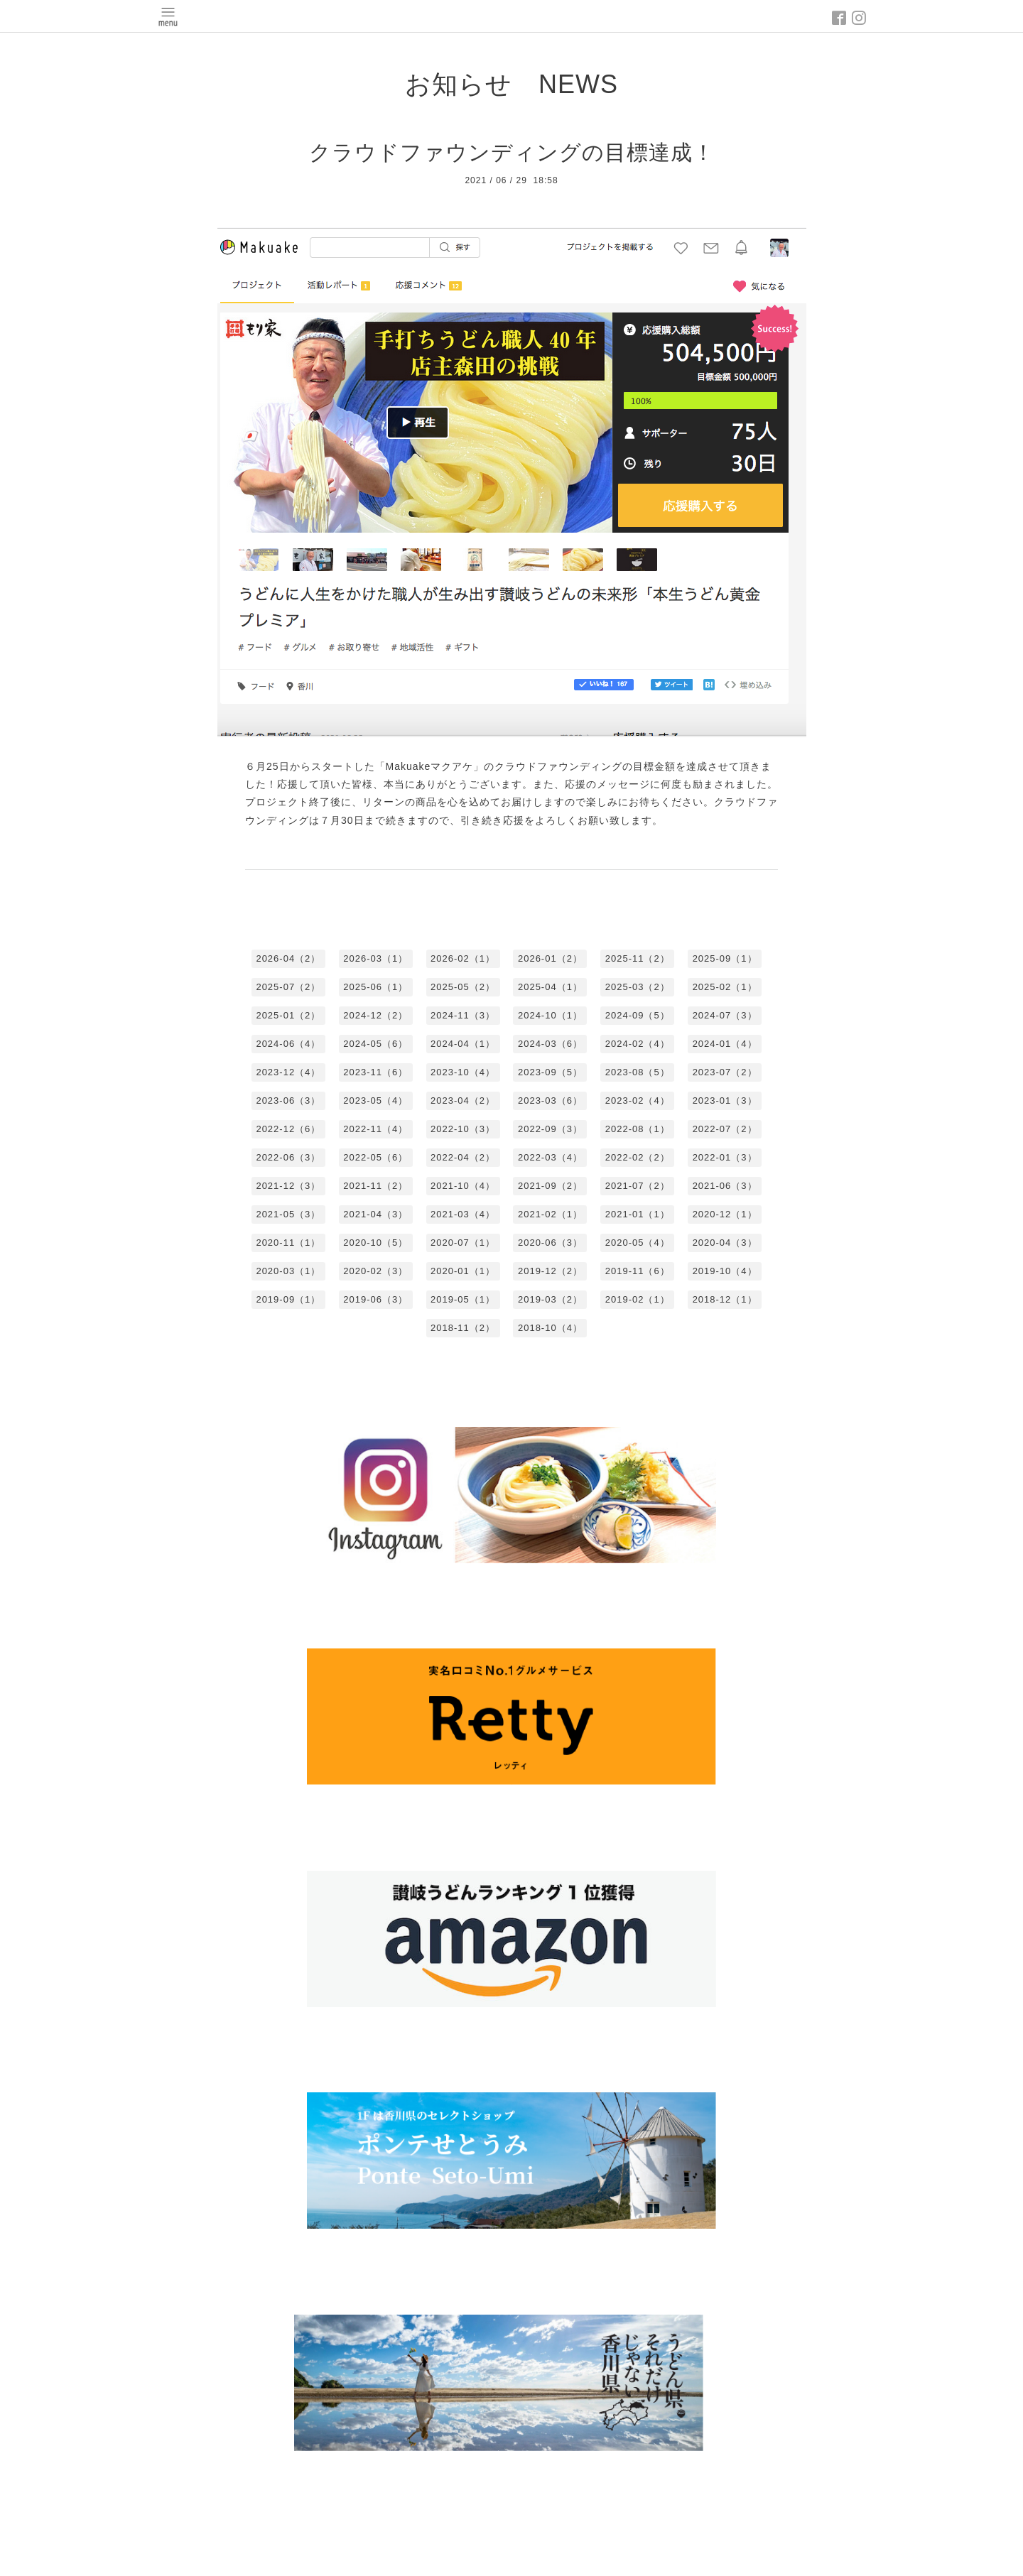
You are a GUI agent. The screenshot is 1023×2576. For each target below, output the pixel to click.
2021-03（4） (463, 1214)
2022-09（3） (550, 1129)
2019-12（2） (550, 1271)
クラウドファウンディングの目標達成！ (512, 152)
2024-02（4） (637, 1043)
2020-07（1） (463, 1242)
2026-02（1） (463, 958)
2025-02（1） (725, 987)
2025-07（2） (288, 987)
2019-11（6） (637, 1271)
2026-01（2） (550, 958)
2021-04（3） (375, 1214)
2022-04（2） (463, 1157)
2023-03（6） (550, 1100)
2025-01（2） (288, 1015)
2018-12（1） (725, 1299)
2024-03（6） (550, 1043)
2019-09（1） (288, 1299)
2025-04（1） (550, 987)
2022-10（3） (463, 1129)
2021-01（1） (637, 1214)
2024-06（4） (288, 1043)
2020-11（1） (288, 1242)
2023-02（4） (637, 1100)
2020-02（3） (375, 1271)
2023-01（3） (725, 1100)
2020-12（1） (725, 1214)
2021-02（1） (550, 1214)
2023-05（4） (375, 1100)
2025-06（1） (375, 987)
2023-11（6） (375, 1072)
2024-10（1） (550, 1015)
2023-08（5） (637, 1072)
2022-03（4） (550, 1157)
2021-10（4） (463, 1185)
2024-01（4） (725, 1043)
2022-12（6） (288, 1129)
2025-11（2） (637, 958)
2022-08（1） (637, 1129)
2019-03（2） (550, 1299)
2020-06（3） (550, 1242)
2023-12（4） (288, 1072)
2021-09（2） (550, 1185)
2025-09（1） (725, 958)
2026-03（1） (375, 958)
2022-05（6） (375, 1157)
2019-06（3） (375, 1299)
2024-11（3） (463, 1015)
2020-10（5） (375, 1242)
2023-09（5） (550, 1072)
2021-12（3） (288, 1185)
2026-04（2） (288, 958)
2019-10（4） (725, 1271)
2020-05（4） (637, 1242)
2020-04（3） (725, 1242)
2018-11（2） (463, 1327)
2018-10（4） (550, 1327)
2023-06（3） (288, 1100)
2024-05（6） (375, 1043)
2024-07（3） (725, 1015)
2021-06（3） (725, 1185)
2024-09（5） (637, 1015)
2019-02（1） (637, 1299)
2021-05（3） (288, 1214)
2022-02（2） (637, 1157)
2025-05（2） (463, 987)
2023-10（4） (463, 1072)
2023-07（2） (725, 1072)
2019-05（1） (463, 1299)
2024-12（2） (375, 1015)
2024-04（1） (463, 1043)
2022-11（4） (375, 1129)
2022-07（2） (725, 1129)
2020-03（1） (288, 1271)
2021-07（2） (637, 1185)
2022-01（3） (725, 1157)
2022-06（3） (288, 1157)
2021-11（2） (375, 1185)
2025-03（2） (637, 987)
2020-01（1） (463, 1271)
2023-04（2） (463, 1100)
